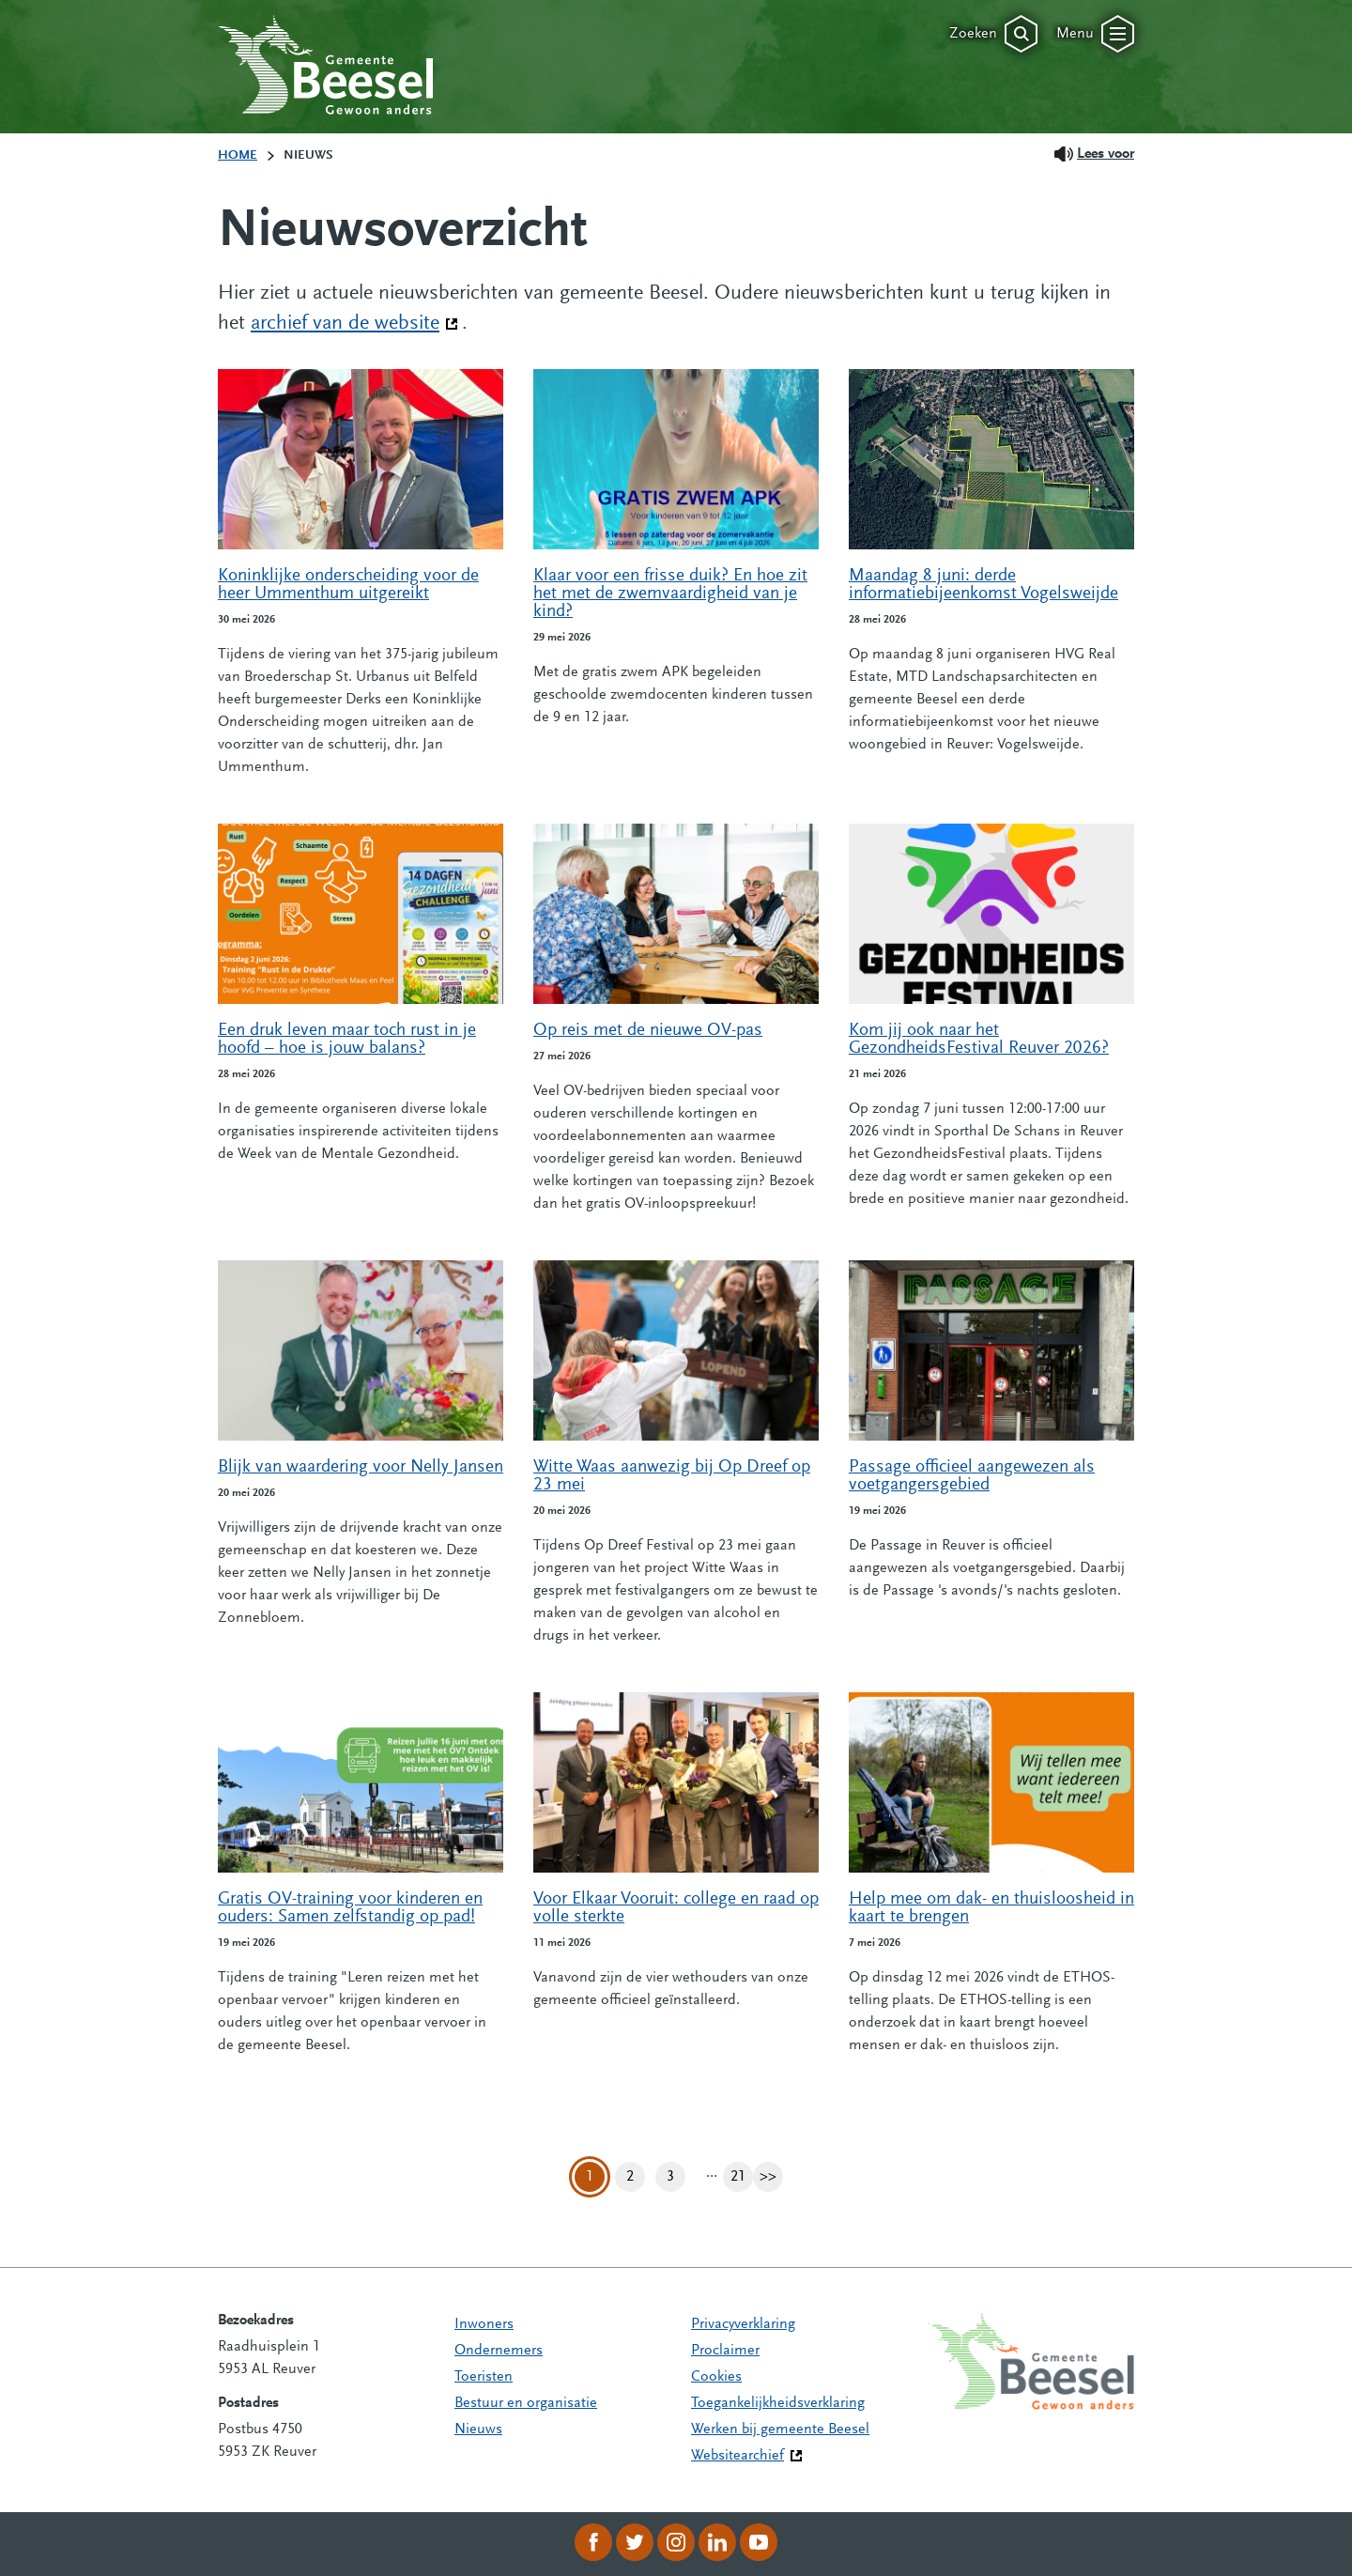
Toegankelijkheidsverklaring (778, 2403)
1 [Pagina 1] (589, 2176)
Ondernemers (498, 2350)
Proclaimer (725, 2350)
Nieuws (478, 2429)
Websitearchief (737, 2455)
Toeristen (483, 2376)
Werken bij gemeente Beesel (780, 2429)
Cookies (716, 2376)
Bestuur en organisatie (525, 2403)
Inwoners (484, 2324)
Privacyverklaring (743, 2324)
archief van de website (354, 322)
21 (741, 2177)
